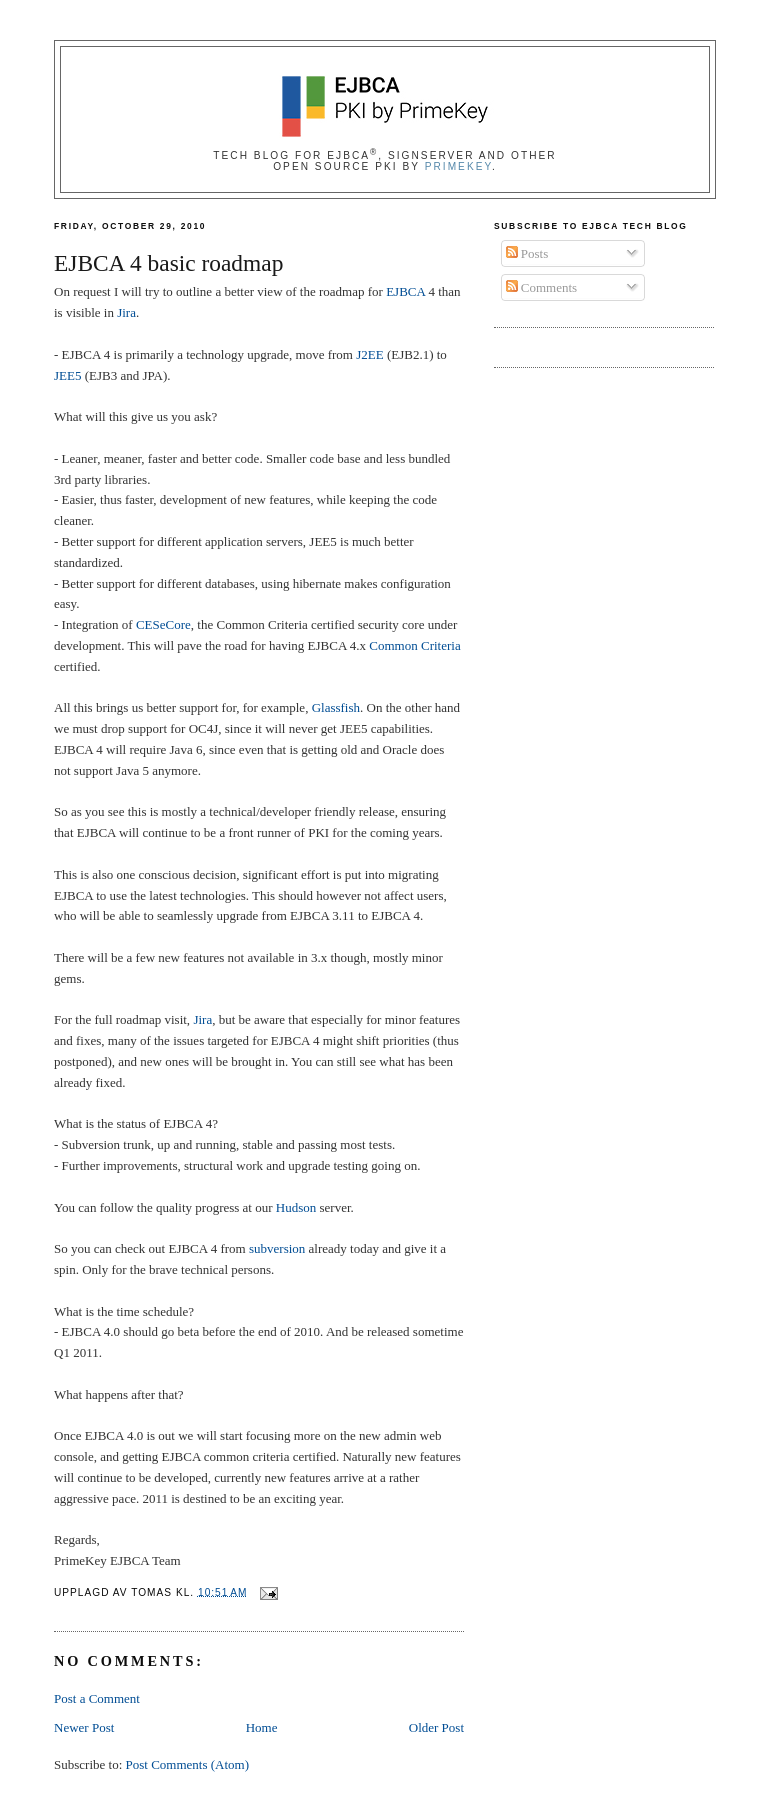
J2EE (369, 354)
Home (262, 1727)
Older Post (436, 1727)
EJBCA (405, 291)
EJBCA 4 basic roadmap (168, 263)
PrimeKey (458, 166)
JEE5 (67, 375)
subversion (277, 1248)
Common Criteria (414, 645)
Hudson (296, 1207)
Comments (542, 287)
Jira (126, 312)
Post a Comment (97, 1698)
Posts (527, 253)
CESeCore (163, 624)
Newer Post (84, 1727)
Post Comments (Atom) (188, 1764)
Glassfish (336, 707)
